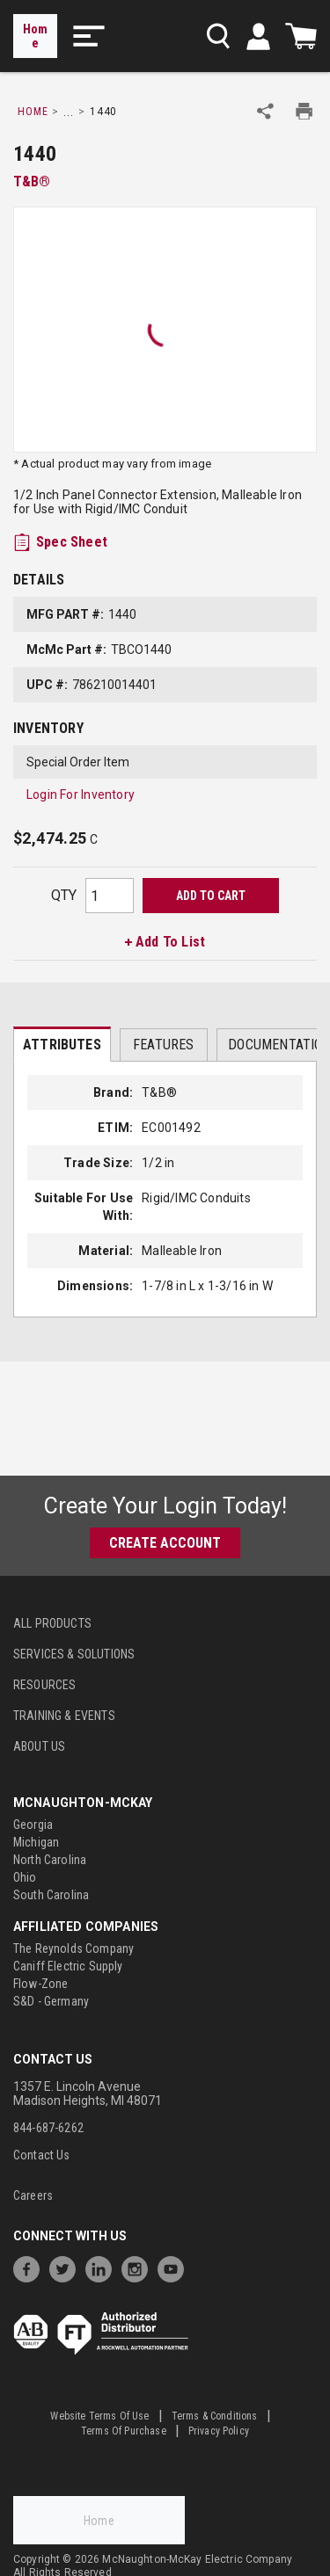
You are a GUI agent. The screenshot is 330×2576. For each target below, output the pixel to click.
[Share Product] (265, 111)
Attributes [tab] (62, 1044)
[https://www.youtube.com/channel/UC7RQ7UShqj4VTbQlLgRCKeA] (175, 2267)
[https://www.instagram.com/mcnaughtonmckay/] (139, 2267)
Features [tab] (163, 1044)
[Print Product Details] (304, 111)
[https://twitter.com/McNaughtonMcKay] (66, 2267)
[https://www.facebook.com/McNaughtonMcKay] (30, 2267)
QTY (64, 895)
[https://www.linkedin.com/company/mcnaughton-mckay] (103, 2267)
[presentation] (62, 1044)
